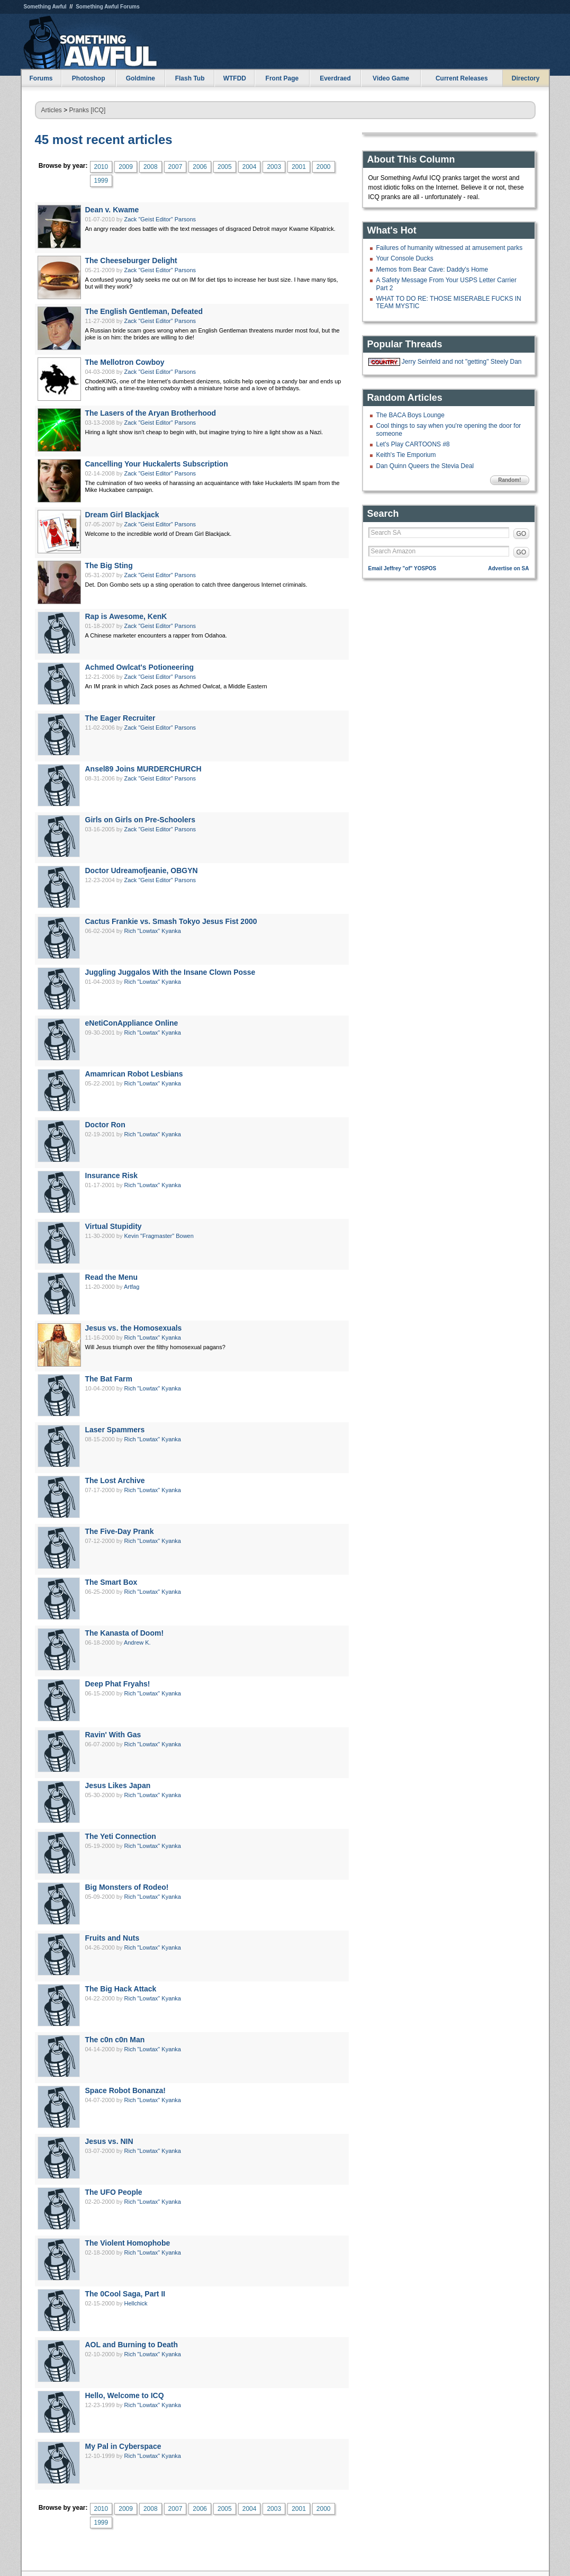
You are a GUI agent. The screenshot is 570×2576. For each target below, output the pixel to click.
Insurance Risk (111, 1175)
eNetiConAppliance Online (131, 1023)
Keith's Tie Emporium (406, 455)
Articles (51, 110)
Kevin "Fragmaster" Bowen (159, 1236)
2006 (200, 166)
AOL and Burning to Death (131, 2344)
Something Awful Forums (108, 7)
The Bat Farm (108, 1379)
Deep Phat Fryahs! (117, 1684)
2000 (323, 166)
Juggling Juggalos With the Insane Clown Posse (170, 972)
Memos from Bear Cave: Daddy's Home (432, 269)
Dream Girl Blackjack (122, 514)
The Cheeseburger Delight (131, 260)
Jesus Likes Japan (118, 1785)
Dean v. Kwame (112, 209)
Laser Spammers (115, 1429)
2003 (274, 166)
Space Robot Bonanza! (125, 2090)
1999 (101, 180)
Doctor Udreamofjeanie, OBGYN (141, 870)
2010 (101, 166)
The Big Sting (109, 565)
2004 (249, 166)
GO (522, 533)
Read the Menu (111, 1277)
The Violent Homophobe (127, 2243)
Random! (509, 480)
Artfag (131, 1286)
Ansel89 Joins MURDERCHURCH (143, 769)
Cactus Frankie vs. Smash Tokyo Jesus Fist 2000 (171, 921)
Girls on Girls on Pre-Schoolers (140, 819)
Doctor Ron (105, 1124)
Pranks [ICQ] (87, 110)
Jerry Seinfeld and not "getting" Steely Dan (462, 361)
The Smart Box (111, 1582)
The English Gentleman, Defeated (144, 311)
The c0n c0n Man (115, 2039)
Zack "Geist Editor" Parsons (160, 219)
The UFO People (113, 2192)
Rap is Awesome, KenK (126, 616)
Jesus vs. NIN (109, 2141)
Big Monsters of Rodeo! (127, 1887)
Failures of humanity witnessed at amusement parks (449, 248)
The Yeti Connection (120, 1836)
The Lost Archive (115, 1480)
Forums (40, 78)
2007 (175, 166)
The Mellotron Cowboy (125, 362)
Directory (526, 78)
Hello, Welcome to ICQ (124, 2395)
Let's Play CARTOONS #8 (413, 444)
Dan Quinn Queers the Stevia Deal (425, 466)
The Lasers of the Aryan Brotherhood (150, 413)
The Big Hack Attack (121, 1989)
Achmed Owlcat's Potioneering (139, 667)
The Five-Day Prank (119, 1531)
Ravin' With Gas (113, 1734)
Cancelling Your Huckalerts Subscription (156, 464)
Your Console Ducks (404, 258)
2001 (299, 166)
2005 (225, 166)
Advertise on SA (508, 568)
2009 (126, 166)
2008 (150, 166)
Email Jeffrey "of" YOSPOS (402, 568)
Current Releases (462, 78)
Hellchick (136, 2303)
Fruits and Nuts (112, 1938)
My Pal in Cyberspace (123, 2446)
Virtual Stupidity (113, 1226)
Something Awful (45, 7)
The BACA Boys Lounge (410, 415)
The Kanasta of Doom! (124, 1633)
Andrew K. (137, 1642)
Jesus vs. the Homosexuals (133, 1328)
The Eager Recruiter (120, 718)
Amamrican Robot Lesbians (134, 1074)
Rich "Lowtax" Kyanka (152, 931)
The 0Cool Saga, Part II (125, 2294)
